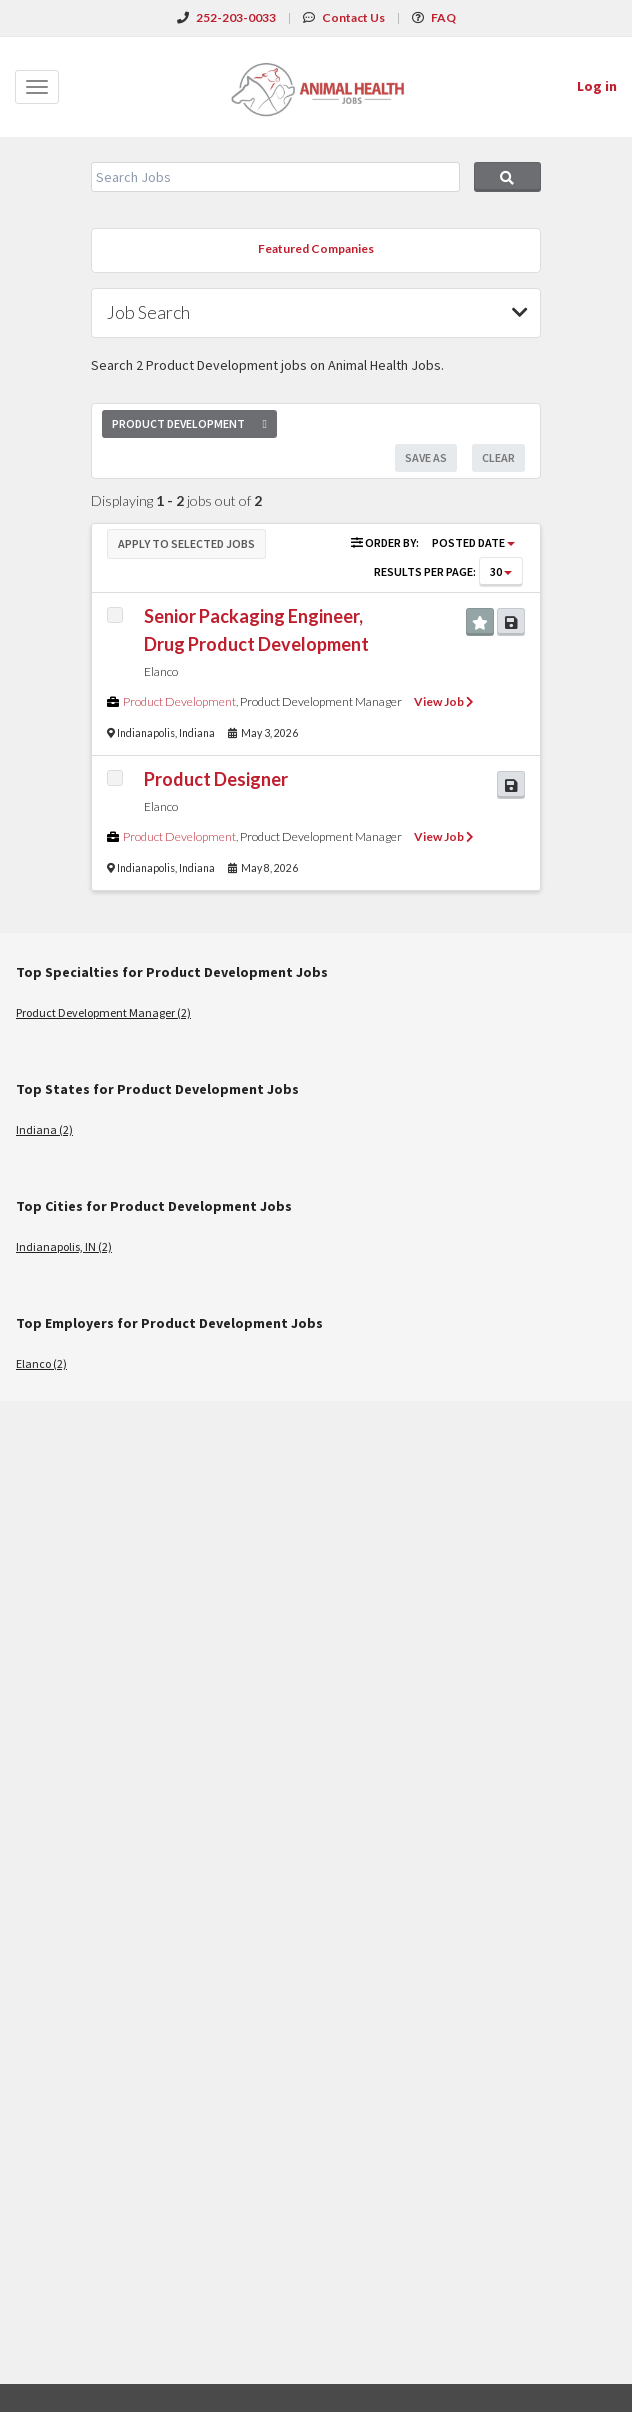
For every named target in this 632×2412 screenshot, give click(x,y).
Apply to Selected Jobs (186, 543)
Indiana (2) (44, 1129)
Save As (426, 457)
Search (508, 177)
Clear (498, 457)
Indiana (197, 733)
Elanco (161, 671)
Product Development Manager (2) (103, 1012)
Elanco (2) (41, 1363)
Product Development (179, 701)
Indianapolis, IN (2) (64, 1246)
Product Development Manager (321, 701)
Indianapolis (146, 733)
